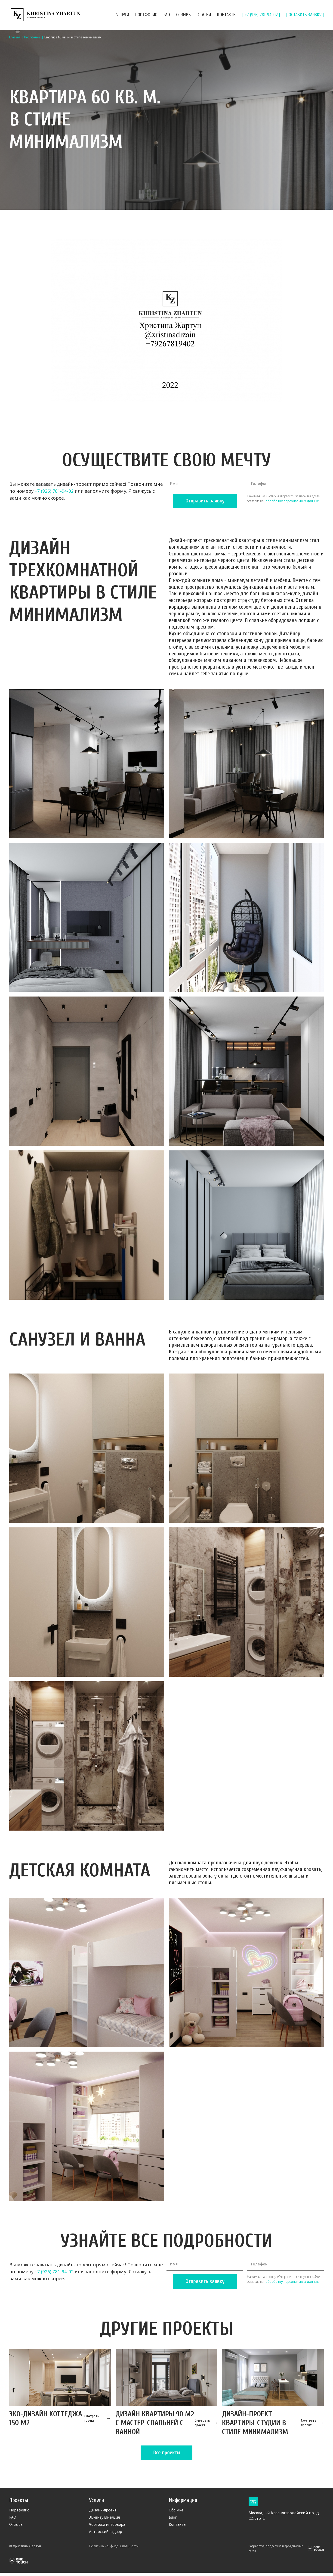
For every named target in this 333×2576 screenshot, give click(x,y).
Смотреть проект (97, 2420)
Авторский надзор (106, 2534)
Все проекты (166, 2454)
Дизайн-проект (103, 2512)
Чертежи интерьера (108, 2527)
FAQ (166, 14)
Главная (14, 37)
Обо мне (176, 2512)
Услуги (122, 14)
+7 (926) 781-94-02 (54, 491)
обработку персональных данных (292, 501)
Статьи (204, 14)
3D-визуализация (105, 2520)
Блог (173, 2520)
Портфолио (146, 14)
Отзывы (183, 14)
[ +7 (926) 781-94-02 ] (261, 14)
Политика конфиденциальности (114, 2549)
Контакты (226, 14)
